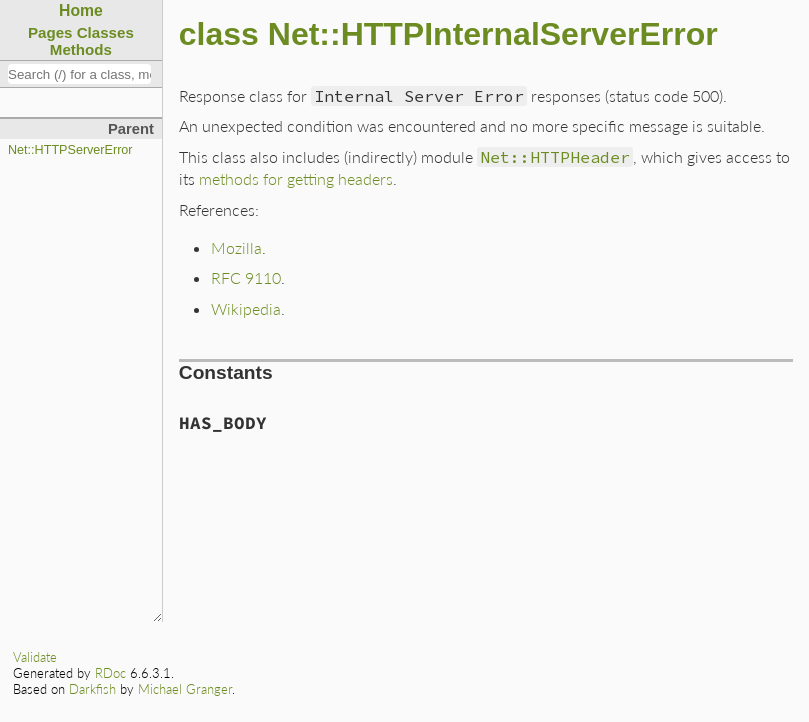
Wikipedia (246, 308)
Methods (81, 49)
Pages (50, 32)
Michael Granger (185, 689)
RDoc (110, 673)
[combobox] (79, 74)
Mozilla (236, 247)
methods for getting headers (296, 178)
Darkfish (92, 689)
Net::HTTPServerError (70, 150)
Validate (35, 657)
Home (81, 10)
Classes (105, 32)
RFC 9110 (246, 277)
